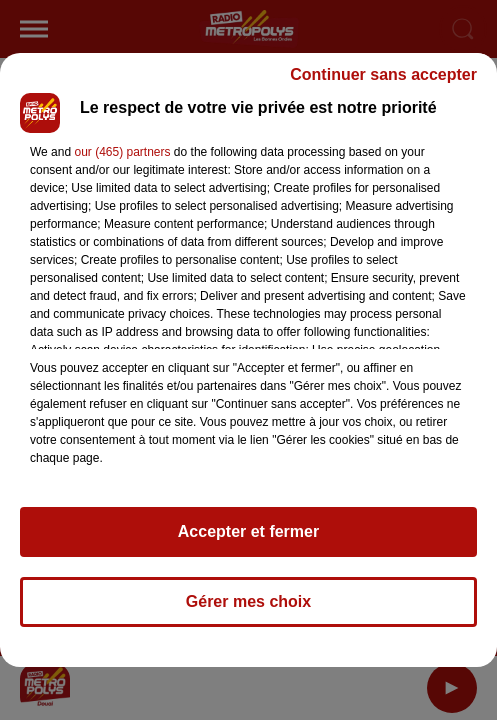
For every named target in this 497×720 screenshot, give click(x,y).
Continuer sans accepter (383, 74)
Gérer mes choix (248, 601)
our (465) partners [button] (122, 152)
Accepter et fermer (248, 531)
